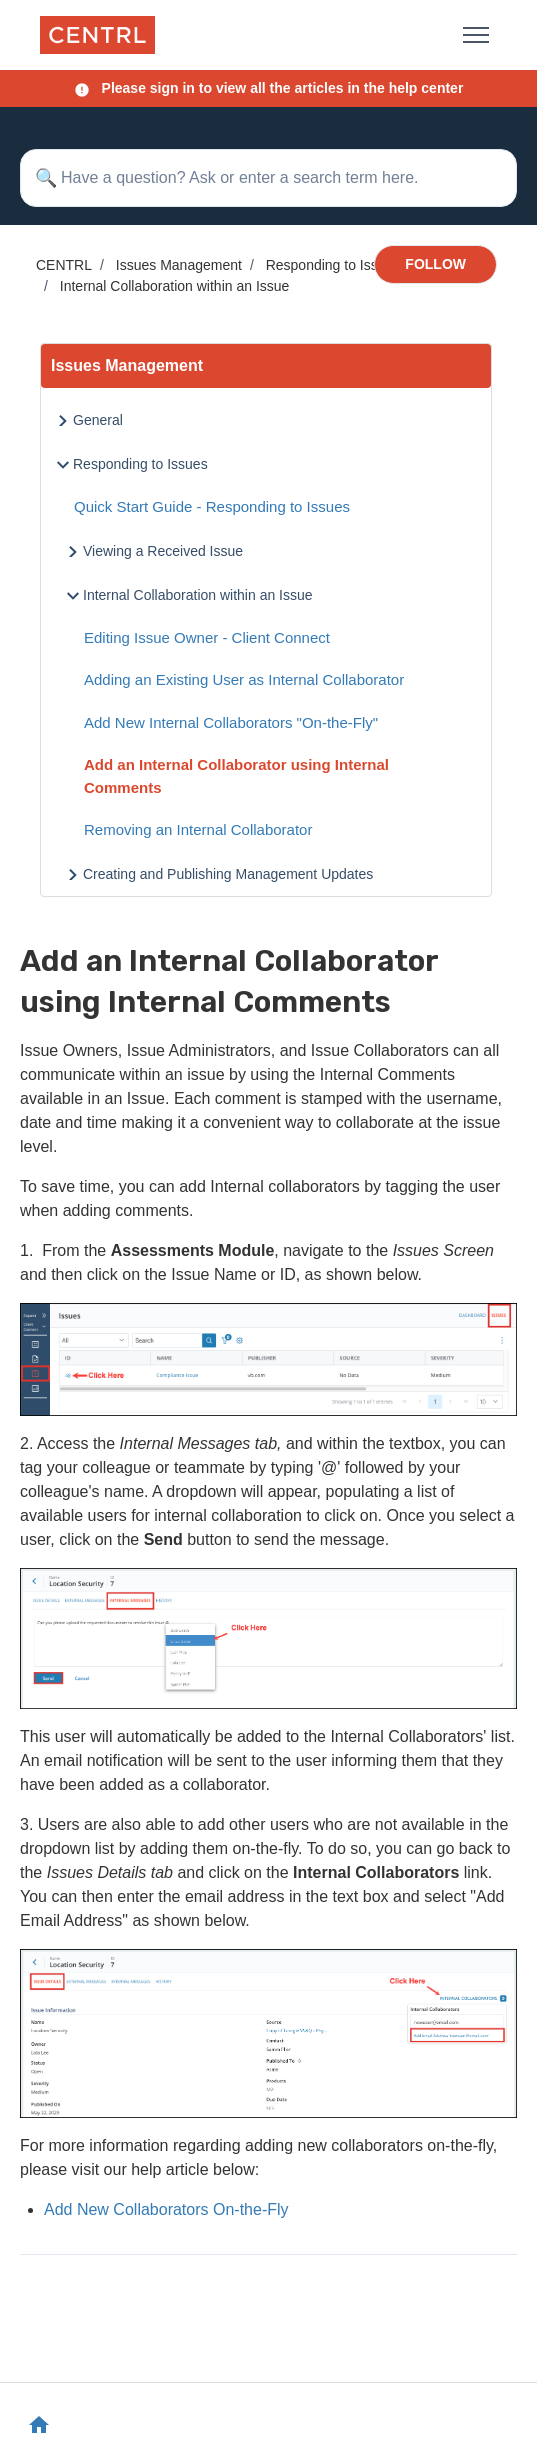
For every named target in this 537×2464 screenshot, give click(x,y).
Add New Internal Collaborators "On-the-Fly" (231, 722)
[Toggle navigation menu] (476, 35)
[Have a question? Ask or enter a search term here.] (268, 178)
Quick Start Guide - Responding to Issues (212, 506)
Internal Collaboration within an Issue (175, 286)
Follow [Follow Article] (435, 264)
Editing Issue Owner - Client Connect (207, 637)
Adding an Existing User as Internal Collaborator (244, 679)
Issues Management (179, 265)
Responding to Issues (333, 265)
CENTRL (64, 265)
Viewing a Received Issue (163, 551)
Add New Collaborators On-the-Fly (166, 2209)
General (98, 420)
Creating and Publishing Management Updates (228, 874)
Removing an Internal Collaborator (198, 829)
